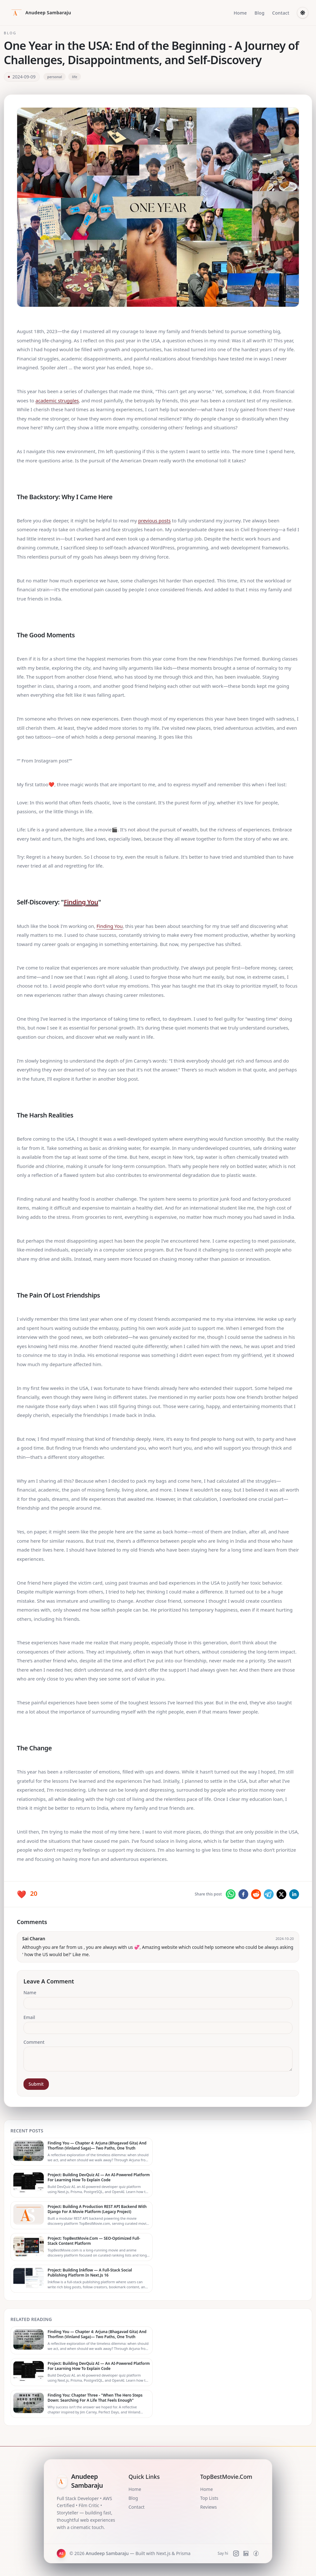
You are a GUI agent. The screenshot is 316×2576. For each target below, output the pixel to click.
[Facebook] (256, 2553)
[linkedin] (294, 1894)
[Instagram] (236, 2553)
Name (29, 1992)
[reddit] (256, 1894)
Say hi (223, 2553)
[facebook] (243, 1894)
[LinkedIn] (246, 2553)
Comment (33, 2042)
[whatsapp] (231, 1894)
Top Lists (209, 2498)
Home (240, 13)
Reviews (208, 2507)
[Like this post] (27, 1894)
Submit (36, 2084)
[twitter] (281, 1894)
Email (29, 2017)
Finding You (81, 902)
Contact (280, 13)
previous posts (154, 520)
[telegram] (269, 1894)
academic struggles (57, 400)
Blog (259, 13)
